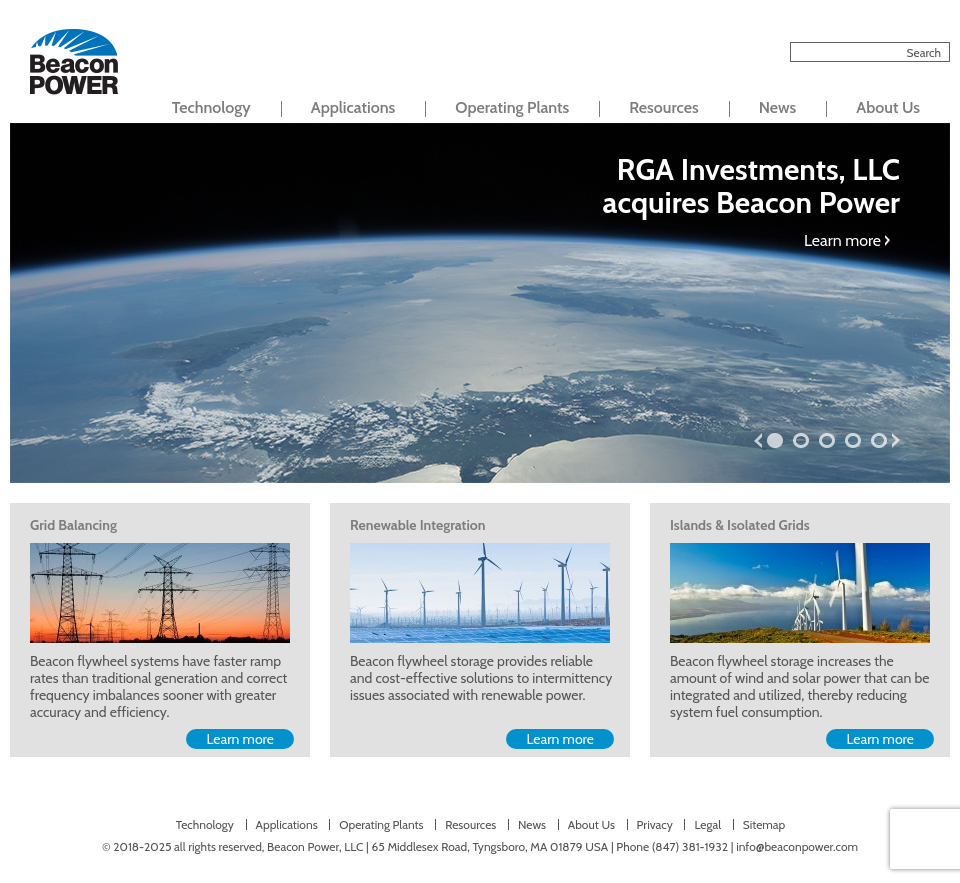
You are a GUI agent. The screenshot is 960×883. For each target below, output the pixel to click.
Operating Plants (512, 107)
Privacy (655, 824)
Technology (211, 107)
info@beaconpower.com (797, 846)
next (896, 440)
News (778, 107)
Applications (353, 107)
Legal (707, 824)
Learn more (842, 240)
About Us (888, 107)
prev (758, 440)
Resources (663, 107)
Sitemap (764, 824)
